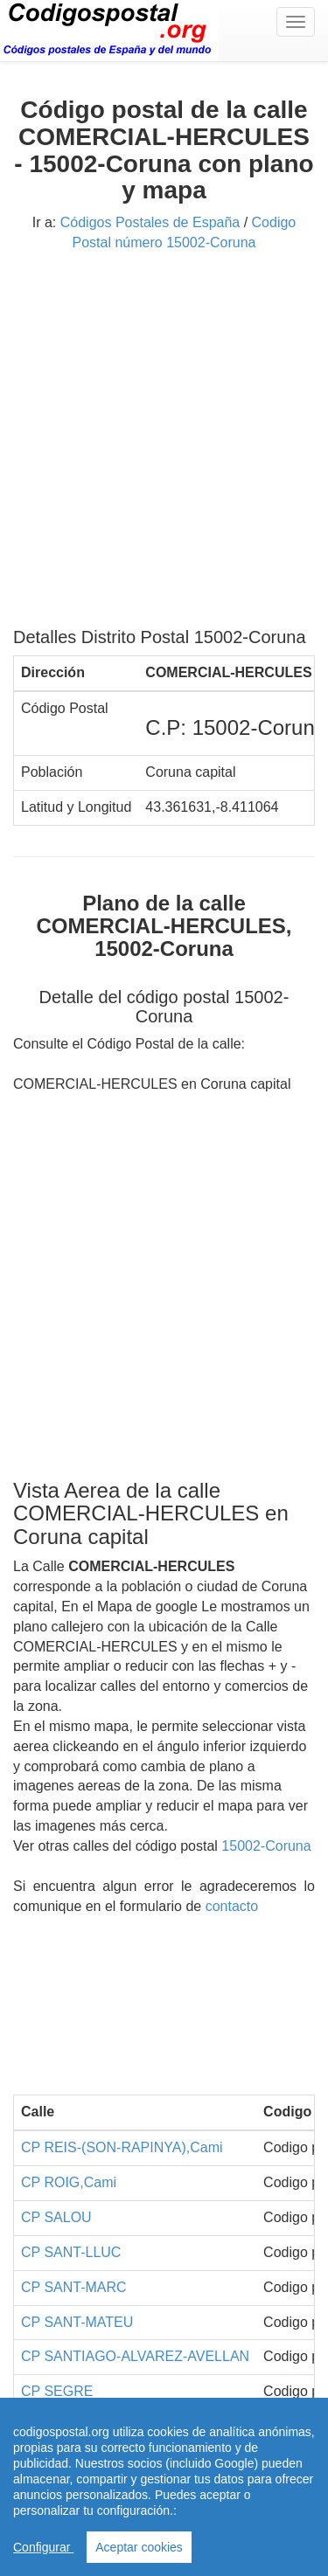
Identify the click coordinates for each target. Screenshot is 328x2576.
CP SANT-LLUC (71, 2252)
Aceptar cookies (139, 2547)
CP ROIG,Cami (68, 2182)
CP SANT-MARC (74, 2287)
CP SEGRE (57, 2391)
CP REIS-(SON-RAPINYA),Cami (122, 2147)
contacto (232, 1906)
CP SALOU (56, 2217)
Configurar (43, 2547)
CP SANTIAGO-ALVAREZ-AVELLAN (135, 2356)
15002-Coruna (266, 1846)
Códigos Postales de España (150, 222)
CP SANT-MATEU (77, 2322)
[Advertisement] (164, 446)
